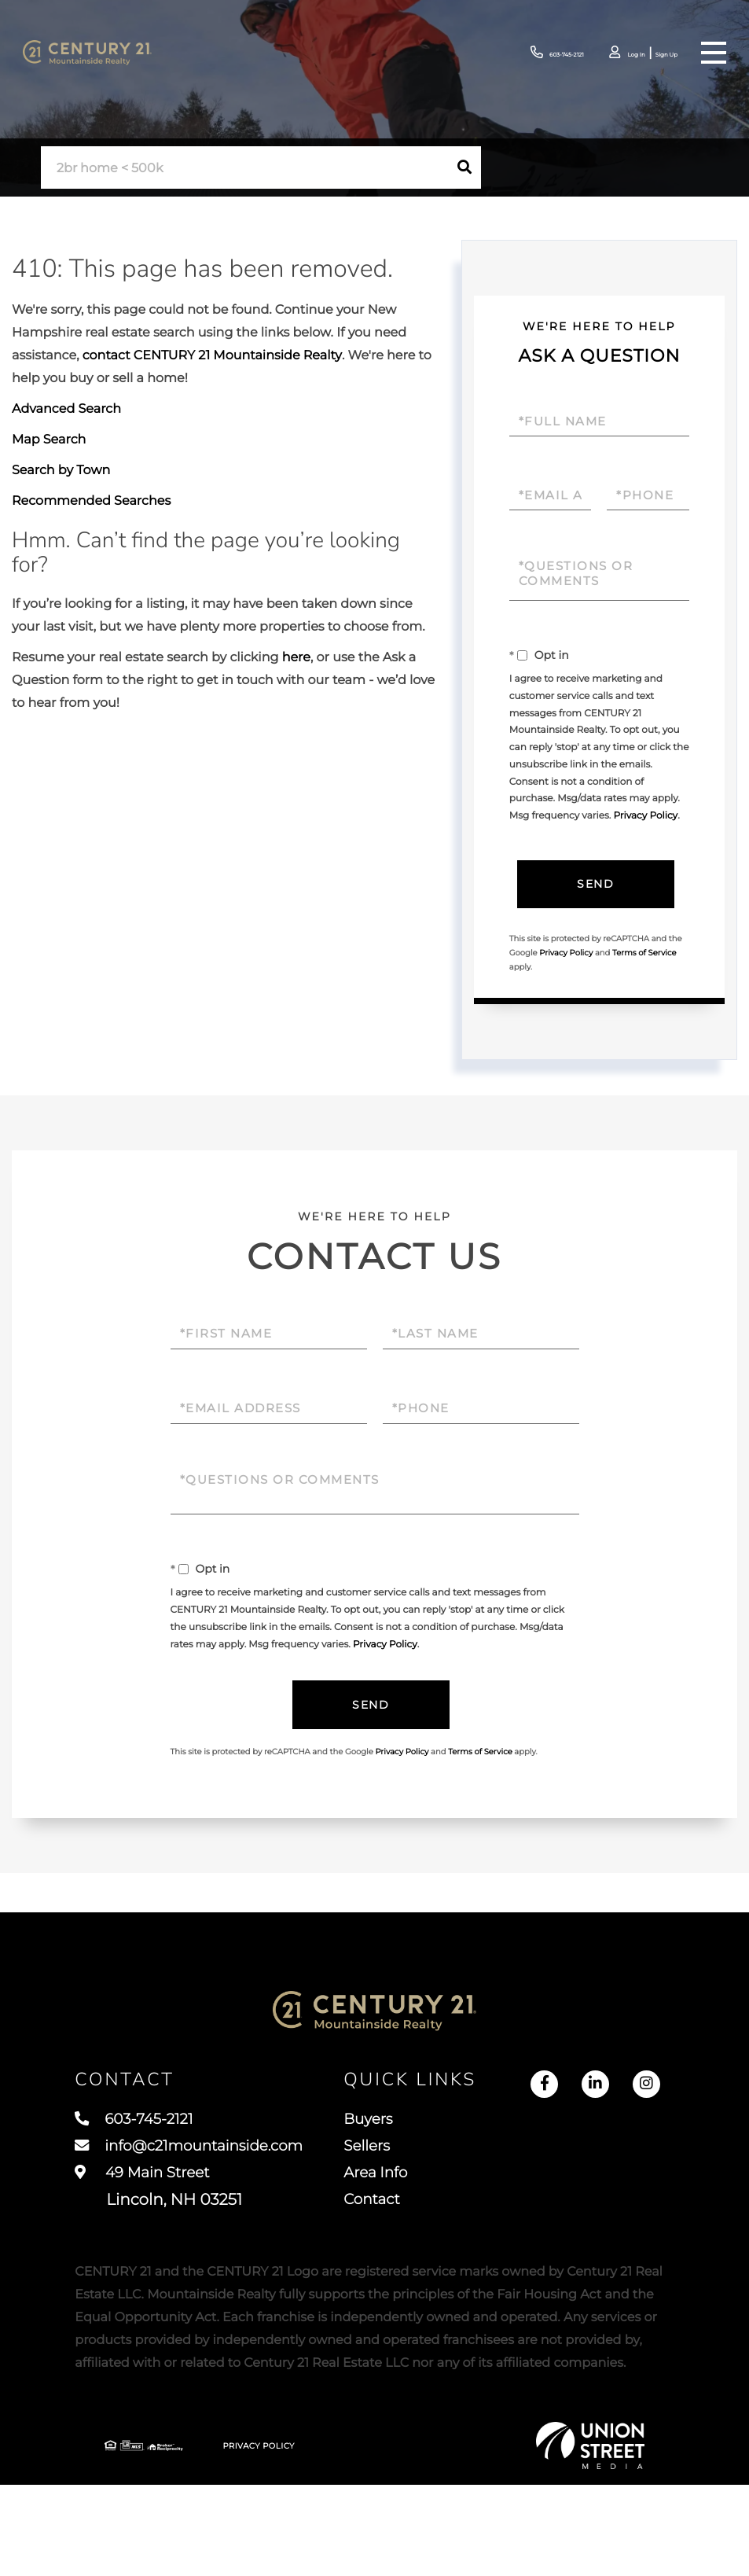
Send (595, 885)
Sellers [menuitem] (476, 2156)
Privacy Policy (645, 816)
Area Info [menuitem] (485, 2186)
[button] (464, 167)
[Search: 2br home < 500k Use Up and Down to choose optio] (244, 168)
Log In (615, 54)
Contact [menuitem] (481, 2215)
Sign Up (658, 54)
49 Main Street (158, 2201)
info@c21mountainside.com (198, 2156)
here (296, 657)
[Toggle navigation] (712, 52)
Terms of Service (644, 953)
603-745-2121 (517, 53)
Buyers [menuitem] (478, 2127)
